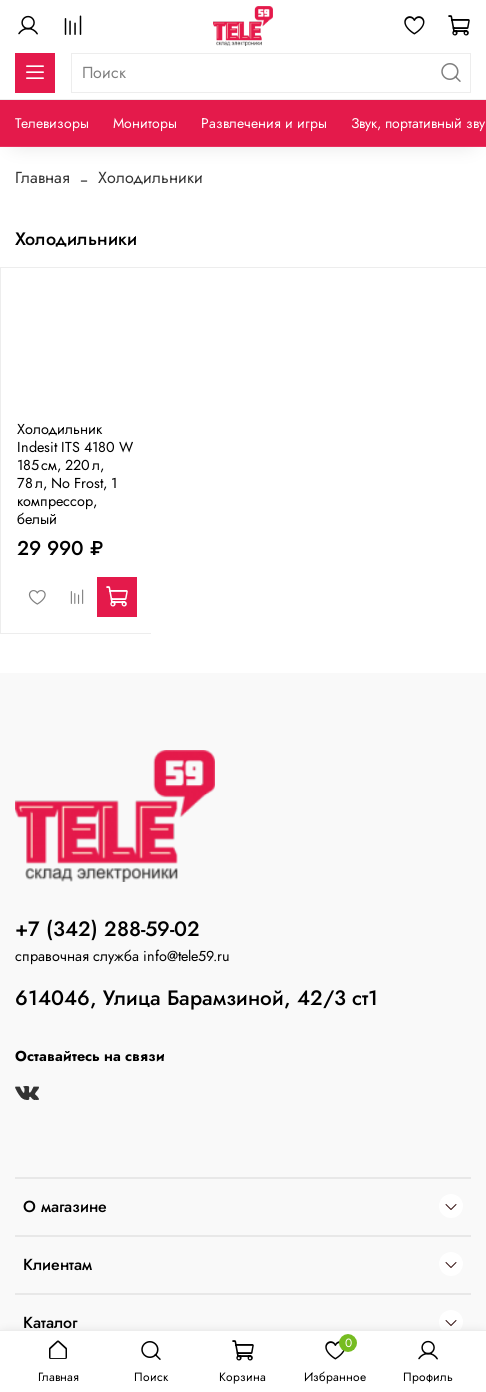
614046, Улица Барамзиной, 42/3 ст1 (196, 998)
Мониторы (145, 123)
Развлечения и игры (264, 123)
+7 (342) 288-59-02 (107, 929)
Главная (42, 177)
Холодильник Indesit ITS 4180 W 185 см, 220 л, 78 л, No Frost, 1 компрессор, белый (75, 474)
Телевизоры (52, 123)
